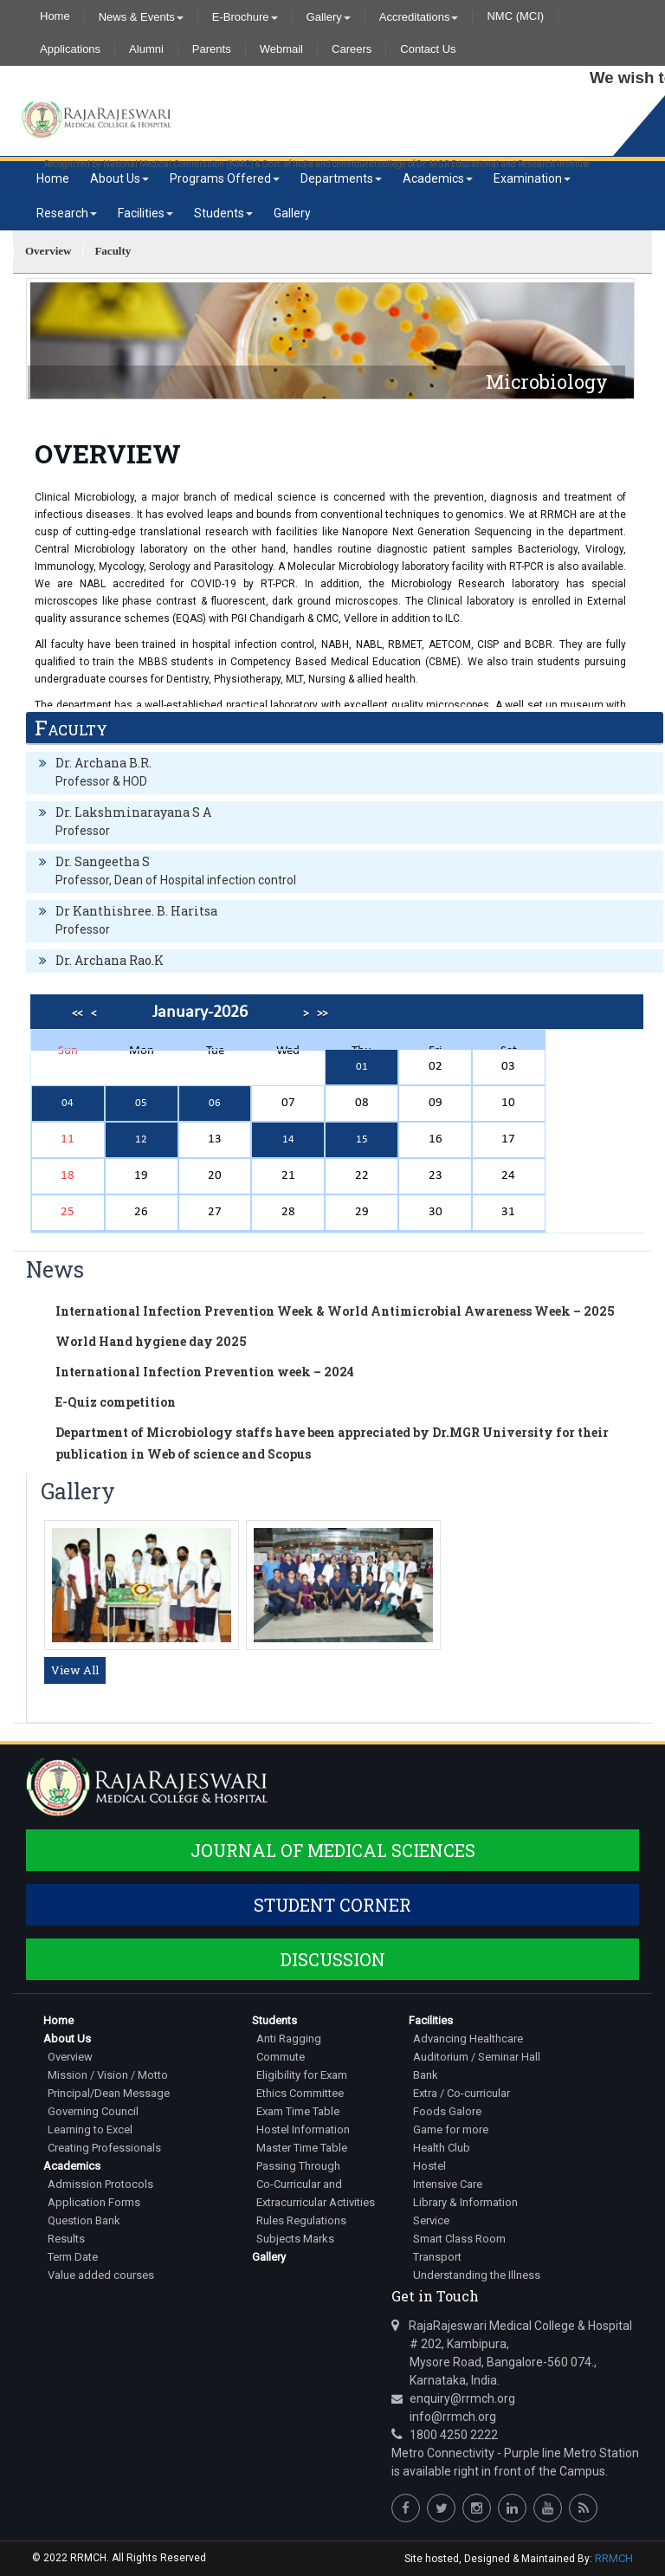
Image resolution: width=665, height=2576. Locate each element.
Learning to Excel (90, 2129)
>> (322, 1013)
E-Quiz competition (115, 1402)
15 (362, 1139)
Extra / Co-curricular (461, 2093)
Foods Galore (447, 2111)
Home (55, 16)
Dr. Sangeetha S (102, 861)
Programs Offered (225, 178)
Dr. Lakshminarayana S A (133, 812)
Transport (437, 2256)
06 (215, 1103)
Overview (48, 250)
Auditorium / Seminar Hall (476, 2056)
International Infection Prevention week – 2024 (204, 1371)
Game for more (450, 2129)
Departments (341, 178)
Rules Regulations (301, 2220)
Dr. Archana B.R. (103, 762)
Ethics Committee (300, 2093)
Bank (425, 2074)
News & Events (141, 16)
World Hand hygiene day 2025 (151, 1341)
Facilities (145, 213)
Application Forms (94, 2202)
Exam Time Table (297, 2111)
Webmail (281, 49)
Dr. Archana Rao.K (109, 960)
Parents (211, 49)
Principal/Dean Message (109, 2093)
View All (75, 1670)
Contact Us (427, 49)
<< (77, 1013)
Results (66, 2238)
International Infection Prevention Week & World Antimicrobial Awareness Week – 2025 (335, 1311)
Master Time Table (301, 2147)
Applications (70, 49)
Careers (351, 49)
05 (141, 1103)
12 (141, 1139)
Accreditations (419, 16)
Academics (438, 178)
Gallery (329, 16)
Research (66, 213)
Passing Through (298, 2165)
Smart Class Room (459, 2238)
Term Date (73, 2256)
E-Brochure (245, 16)
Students (223, 213)
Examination (532, 178)
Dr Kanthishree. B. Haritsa (136, 911)
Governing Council (93, 2111)
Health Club (441, 2147)
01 (362, 1066)
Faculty (112, 250)
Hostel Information (303, 2129)
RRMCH (614, 2558)
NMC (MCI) (515, 16)
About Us (119, 178)
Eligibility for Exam (301, 2074)
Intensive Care (447, 2184)
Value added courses (101, 2275)
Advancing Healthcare (468, 2038)
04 (67, 1103)
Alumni (146, 49)
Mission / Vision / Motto (108, 2074)
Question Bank (84, 2220)
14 (288, 1139)
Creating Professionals (104, 2147)
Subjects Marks (295, 2238)
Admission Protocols (100, 2184)
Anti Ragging (288, 2038)
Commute (280, 2056)
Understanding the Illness (476, 2275)
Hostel (429, 2165)
